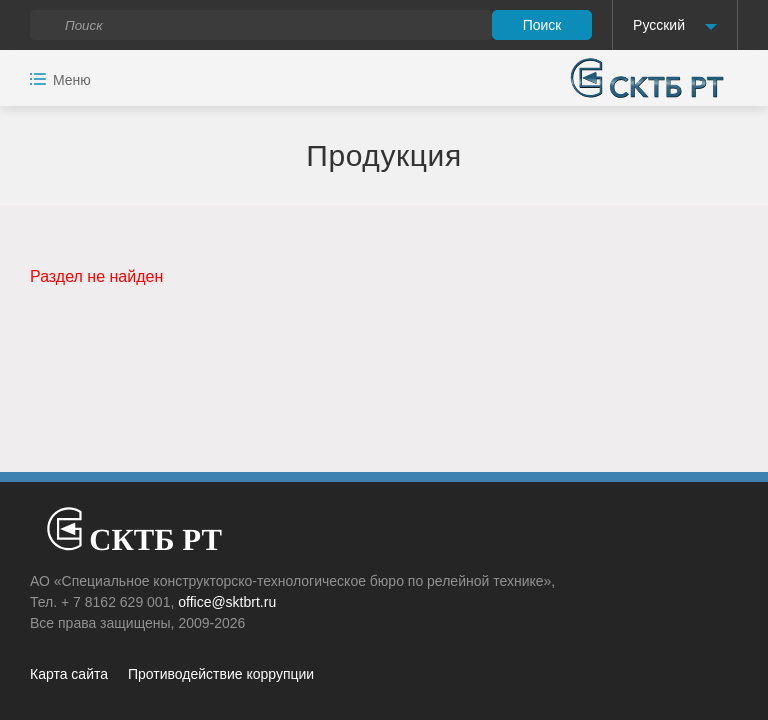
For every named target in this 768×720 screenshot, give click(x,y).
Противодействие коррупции (221, 674)
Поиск (542, 25)
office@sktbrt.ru (227, 602)
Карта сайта (69, 674)
